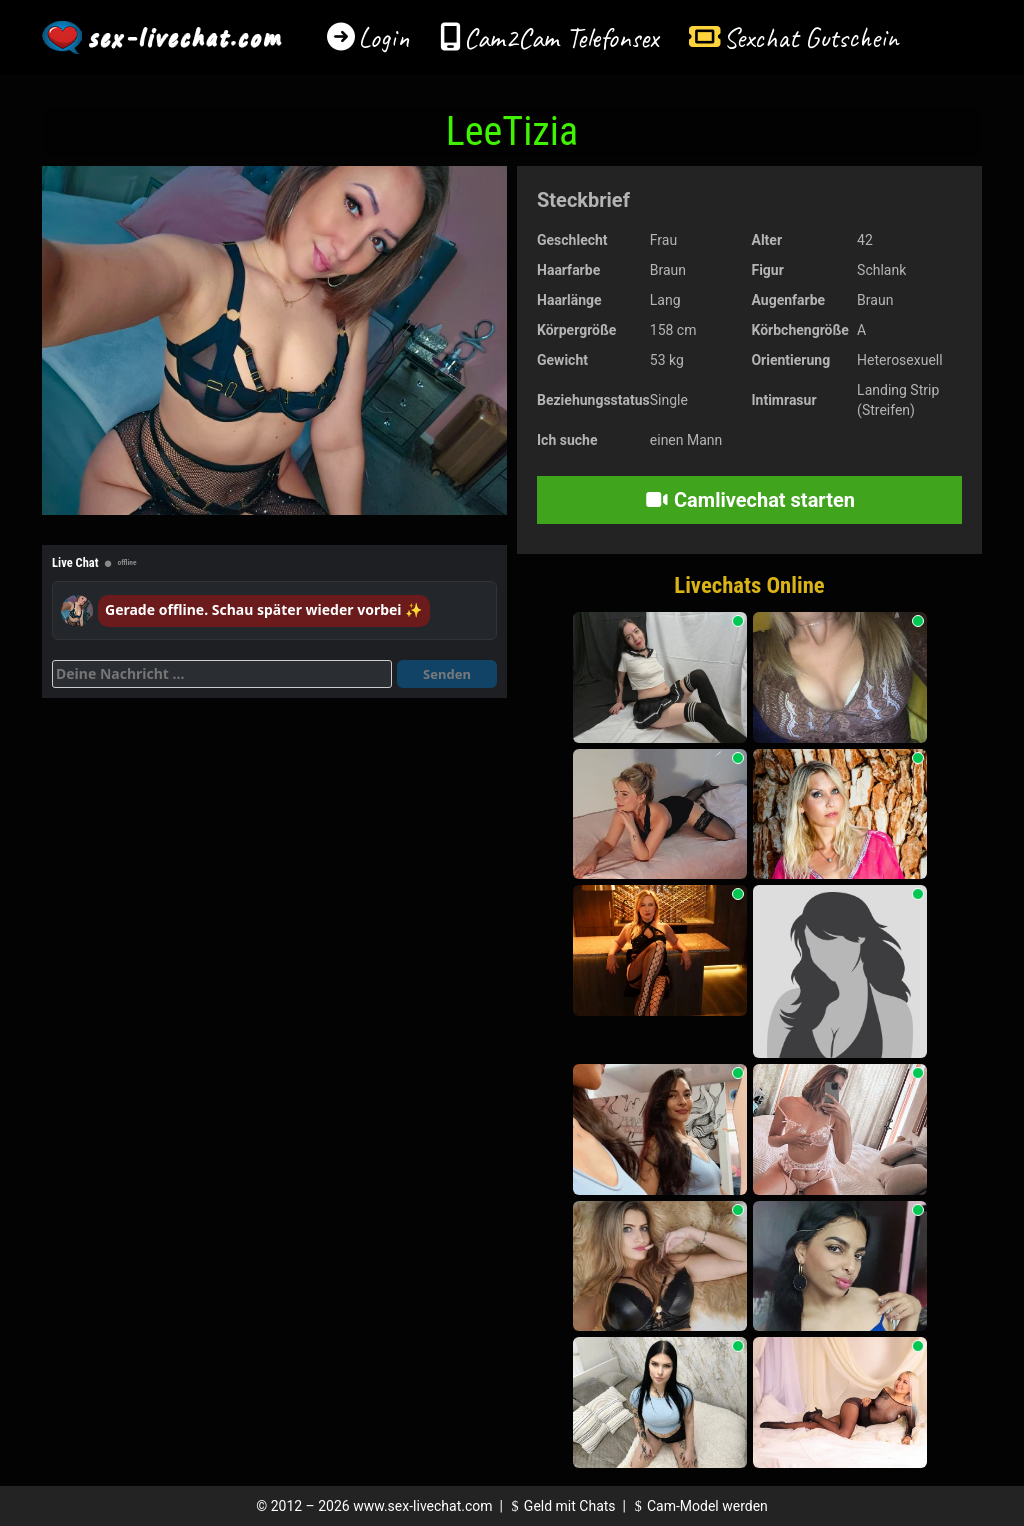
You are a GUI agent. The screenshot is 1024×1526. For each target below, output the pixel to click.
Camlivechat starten (749, 500)
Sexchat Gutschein (810, 37)
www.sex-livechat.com (422, 1506)
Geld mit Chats (560, 1506)
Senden (447, 674)
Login (384, 37)
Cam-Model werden (698, 1506)
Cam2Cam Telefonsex (561, 37)
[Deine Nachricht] (222, 674)
